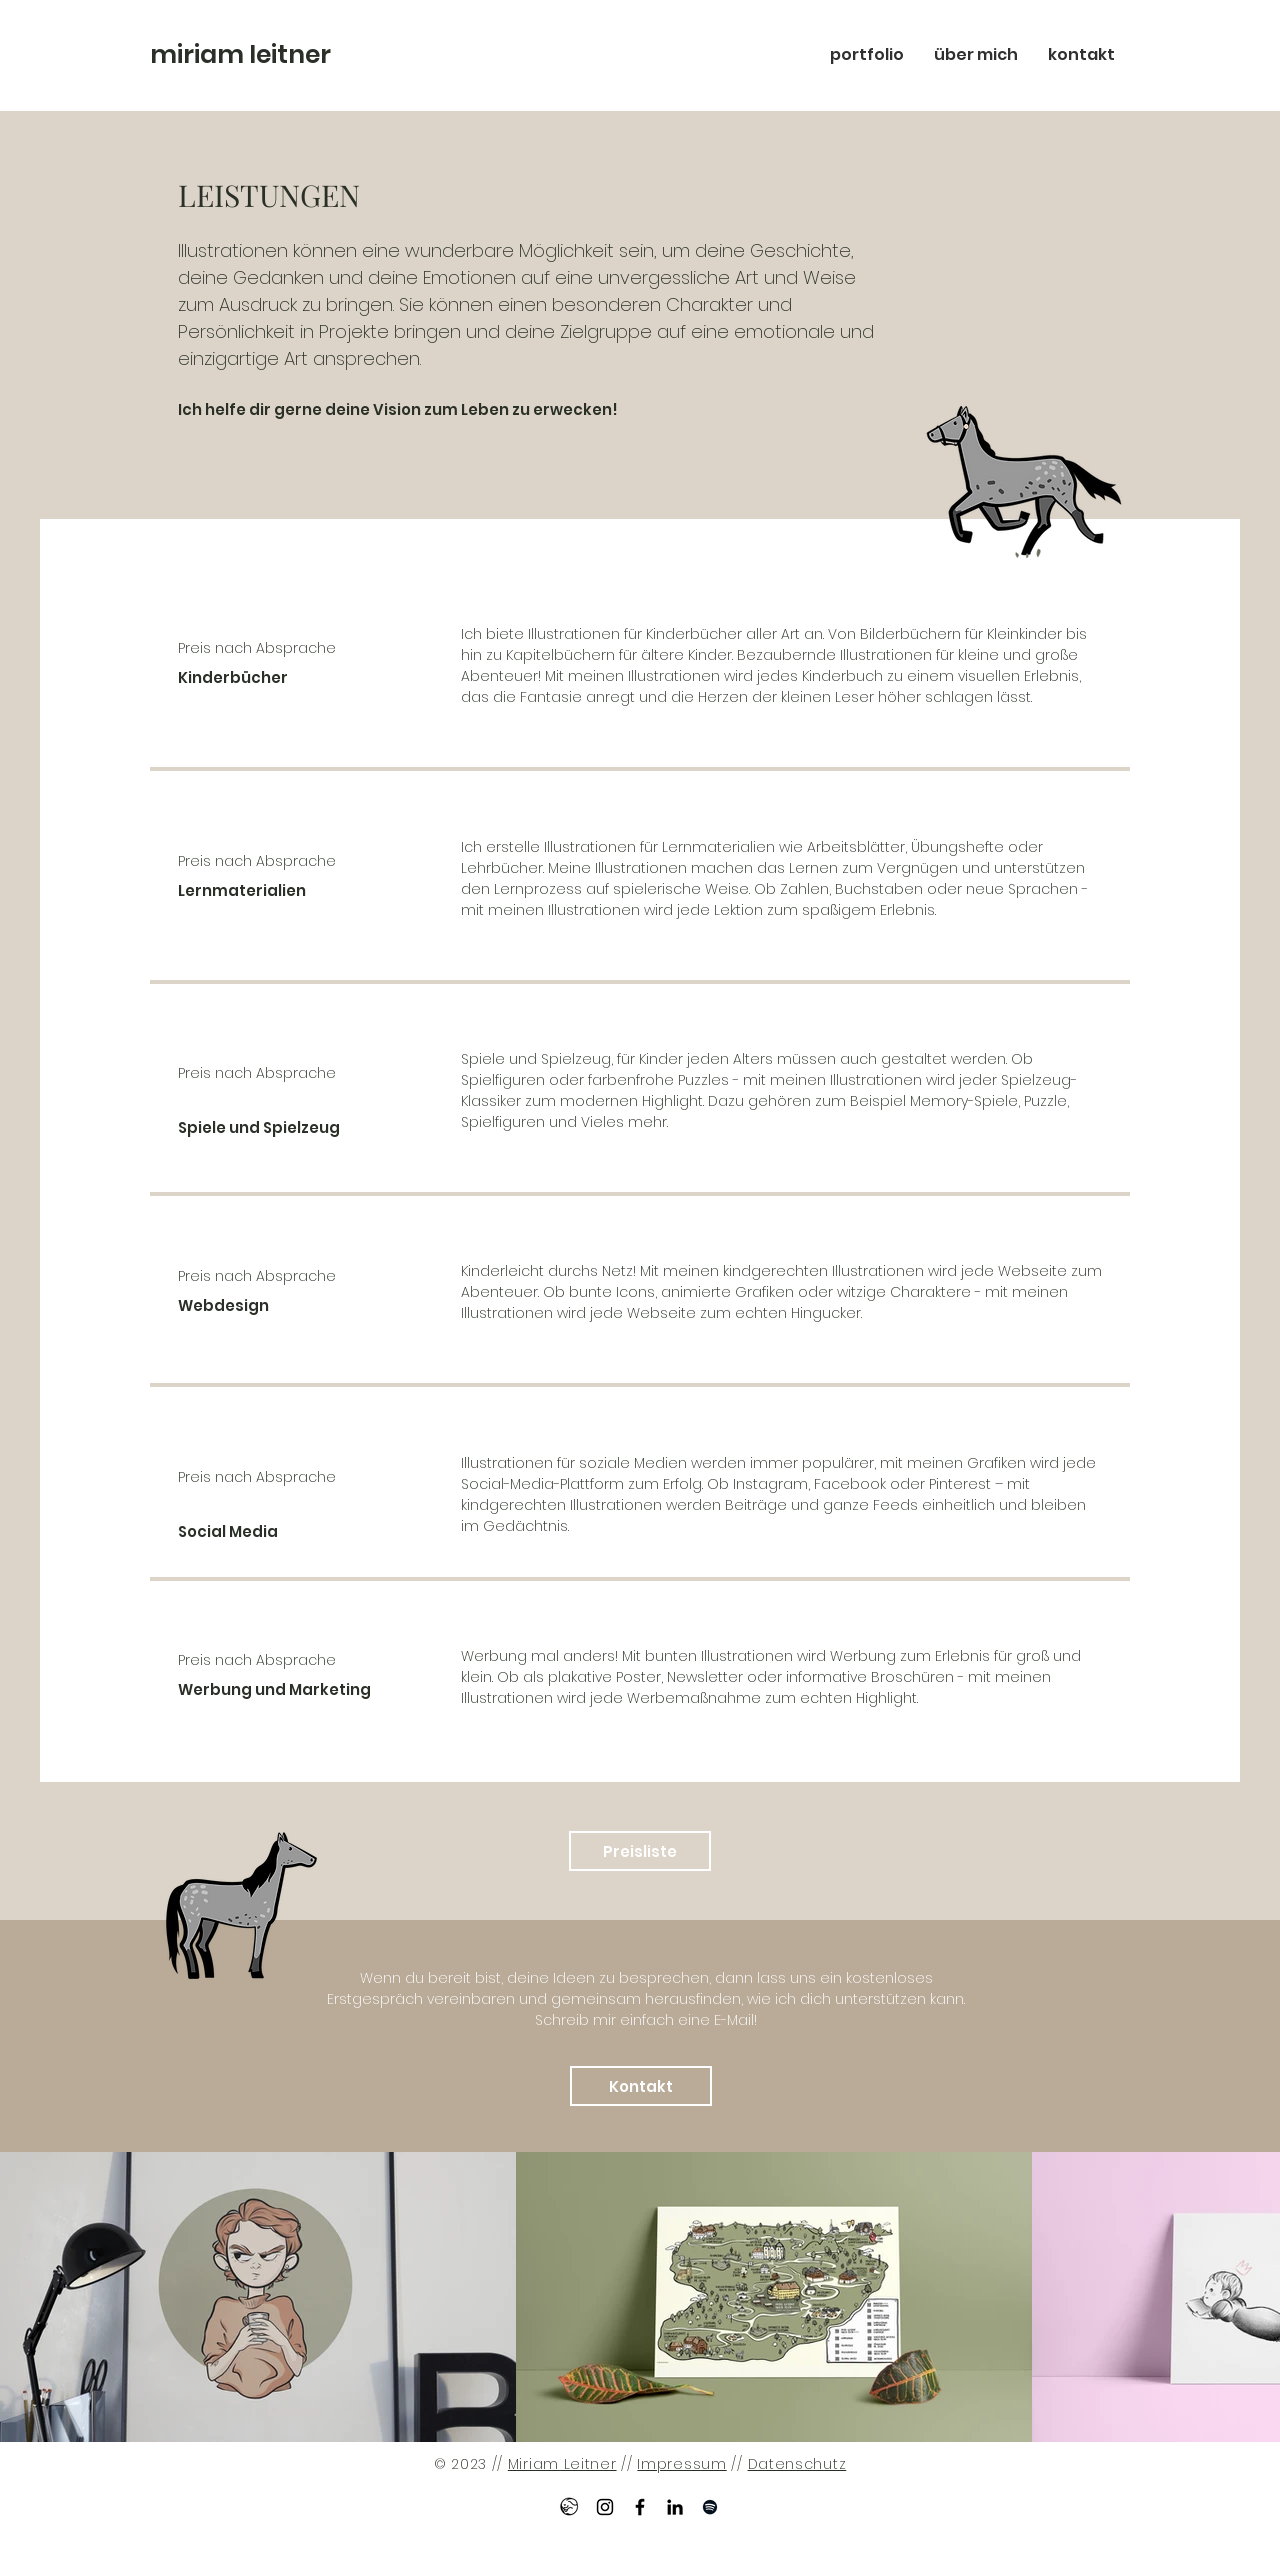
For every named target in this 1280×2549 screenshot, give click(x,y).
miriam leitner (240, 54)
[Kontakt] (641, 2086)
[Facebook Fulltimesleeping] (640, 2507)
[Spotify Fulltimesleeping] (710, 2507)
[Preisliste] (640, 1851)
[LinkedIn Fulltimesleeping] (675, 2507)
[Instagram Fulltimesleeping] (605, 2507)
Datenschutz (797, 2464)
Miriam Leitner (562, 2464)
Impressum (681, 2464)
